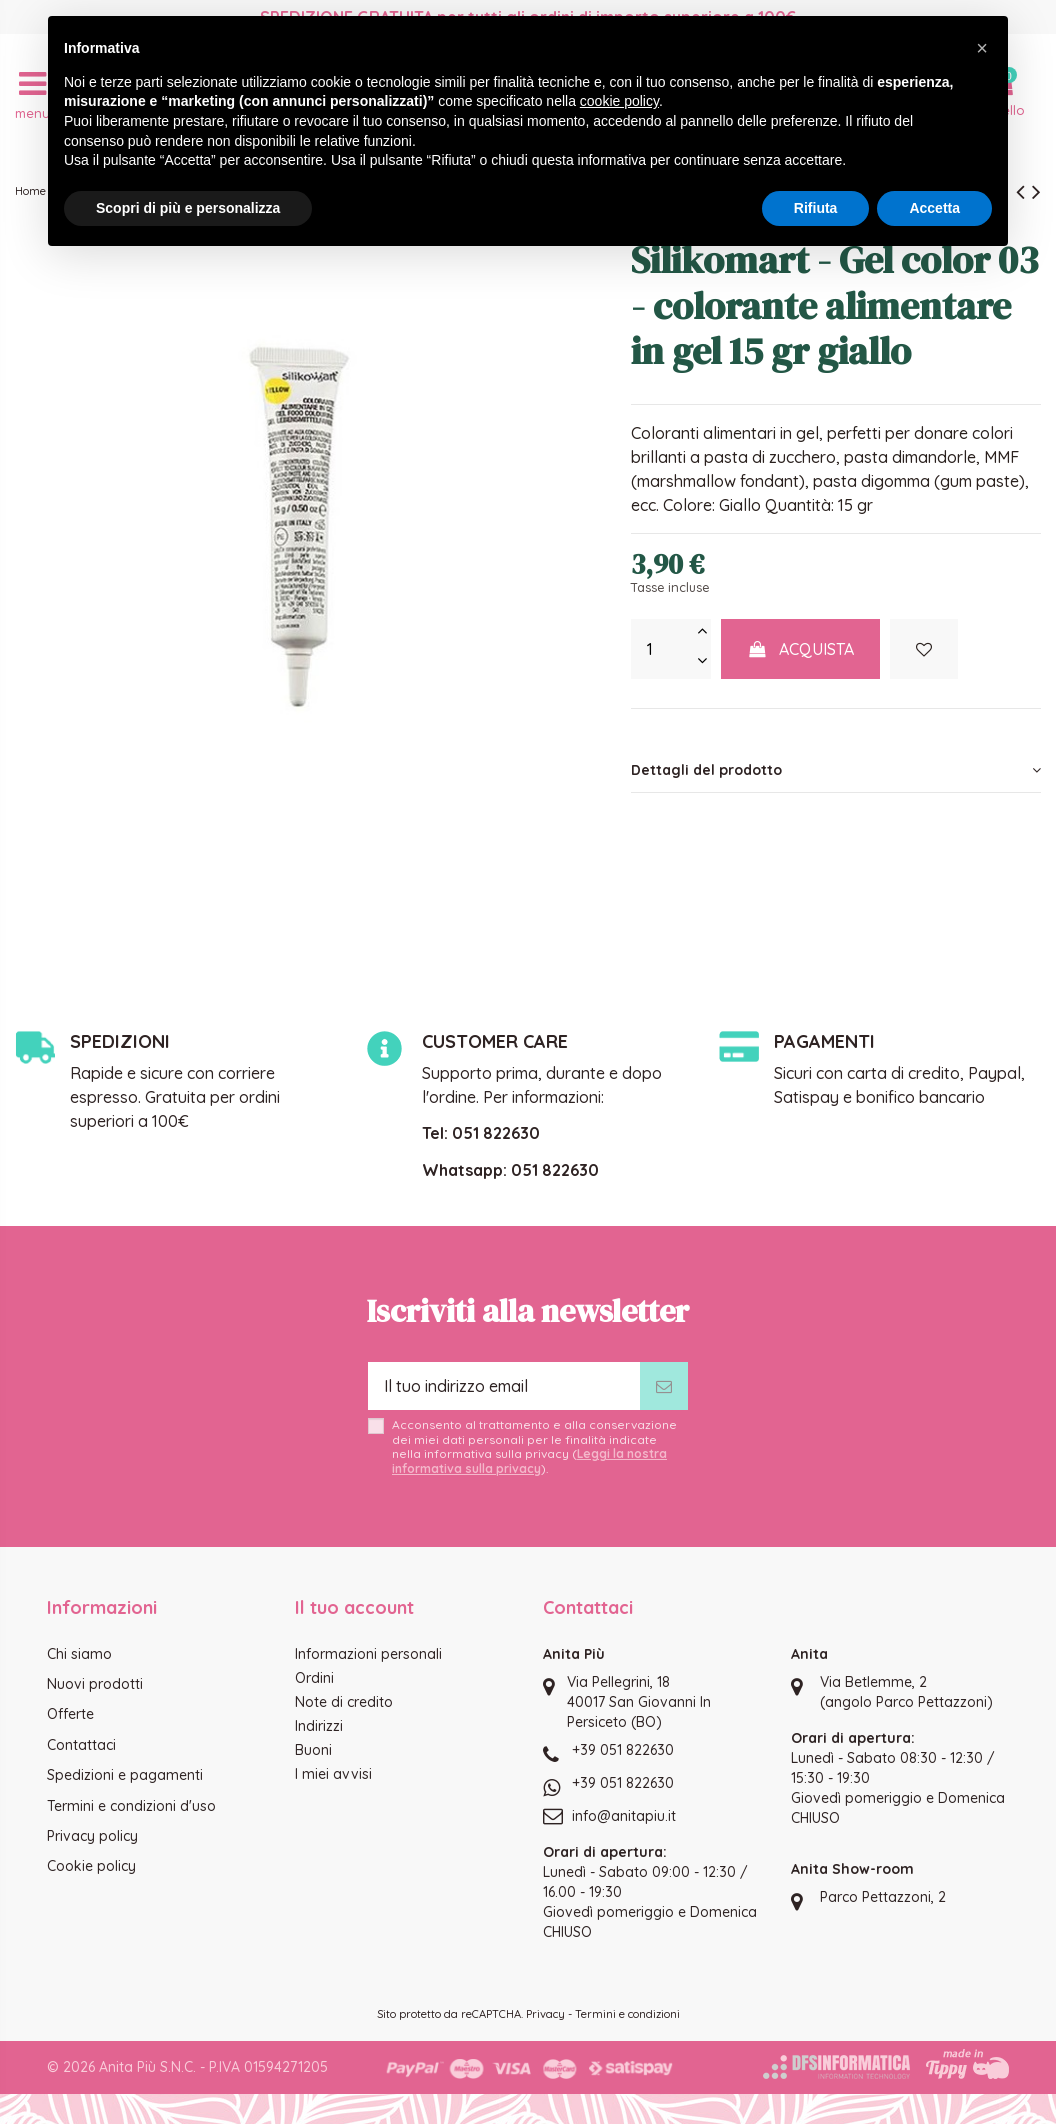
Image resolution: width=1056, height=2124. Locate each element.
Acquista (801, 649)
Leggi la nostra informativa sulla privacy (529, 1460)
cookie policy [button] (619, 101)
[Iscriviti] (664, 1386)
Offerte (70, 1714)
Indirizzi (319, 1726)
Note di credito (344, 1702)
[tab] (836, 771)
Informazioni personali (368, 1654)
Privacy (545, 2014)
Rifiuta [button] (816, 208)
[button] (982, 48)
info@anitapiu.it (624, 1816)
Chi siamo (79, 1654)
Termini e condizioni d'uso (131, 1806)
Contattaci (81, 1745)
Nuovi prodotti (95, 1684)
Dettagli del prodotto (836, 770)
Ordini (314, 1678)
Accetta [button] (934, 208)
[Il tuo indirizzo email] (504, 1386)
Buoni (313, 1750)
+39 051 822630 (623, 1750)
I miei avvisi (333, 1774)
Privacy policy (92, 1836)
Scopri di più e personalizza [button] (188, 208)
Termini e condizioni (627, 2014)
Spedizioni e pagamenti (125, 1775)
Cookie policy (91, 1866)
